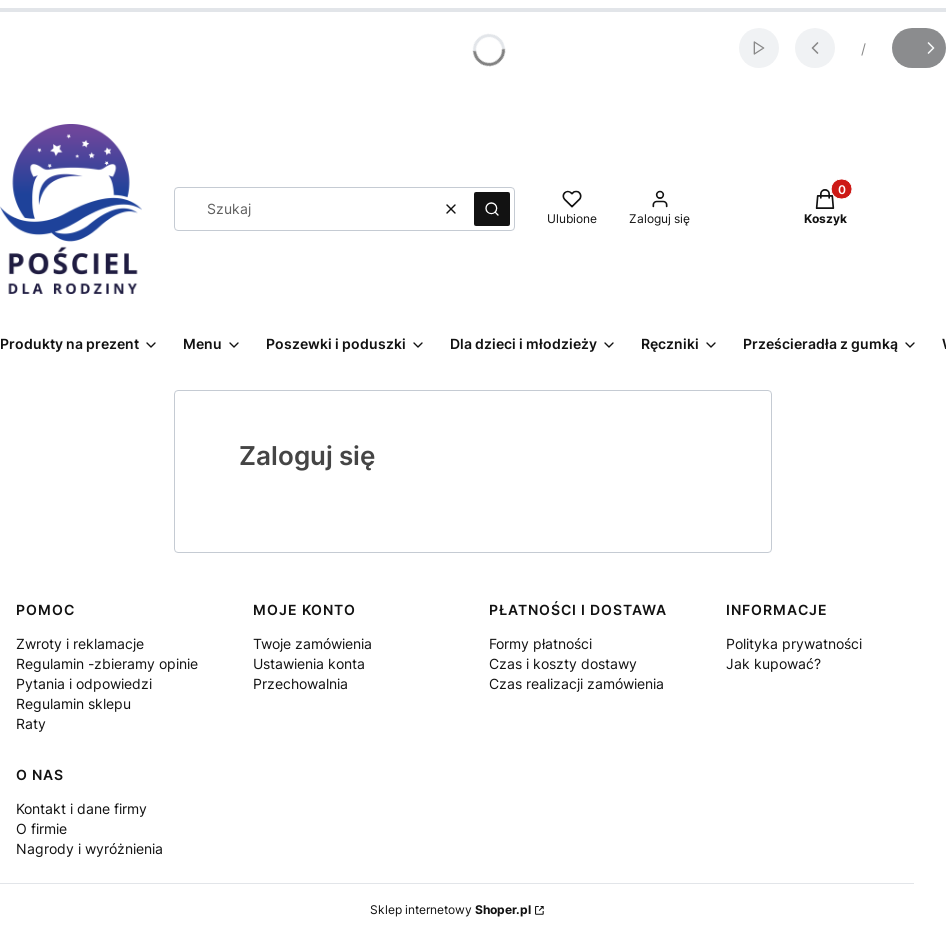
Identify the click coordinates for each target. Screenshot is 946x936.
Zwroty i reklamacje (80, 643)
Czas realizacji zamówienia (576, 683)
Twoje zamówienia (312, 643)
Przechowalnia (300, 683)
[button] (492, 209)
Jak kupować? (773, 663)
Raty (31, 723)
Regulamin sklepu (73, 703)
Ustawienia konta (309, 663)
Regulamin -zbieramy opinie (107, 663)
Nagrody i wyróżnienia (89, 848)
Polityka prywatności (794, 643)
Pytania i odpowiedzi (84, 683)
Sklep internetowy (450, 909)
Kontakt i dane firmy (81, 808)
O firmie (41, 828)
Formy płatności (540, 643)
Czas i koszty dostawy (563, 663)
